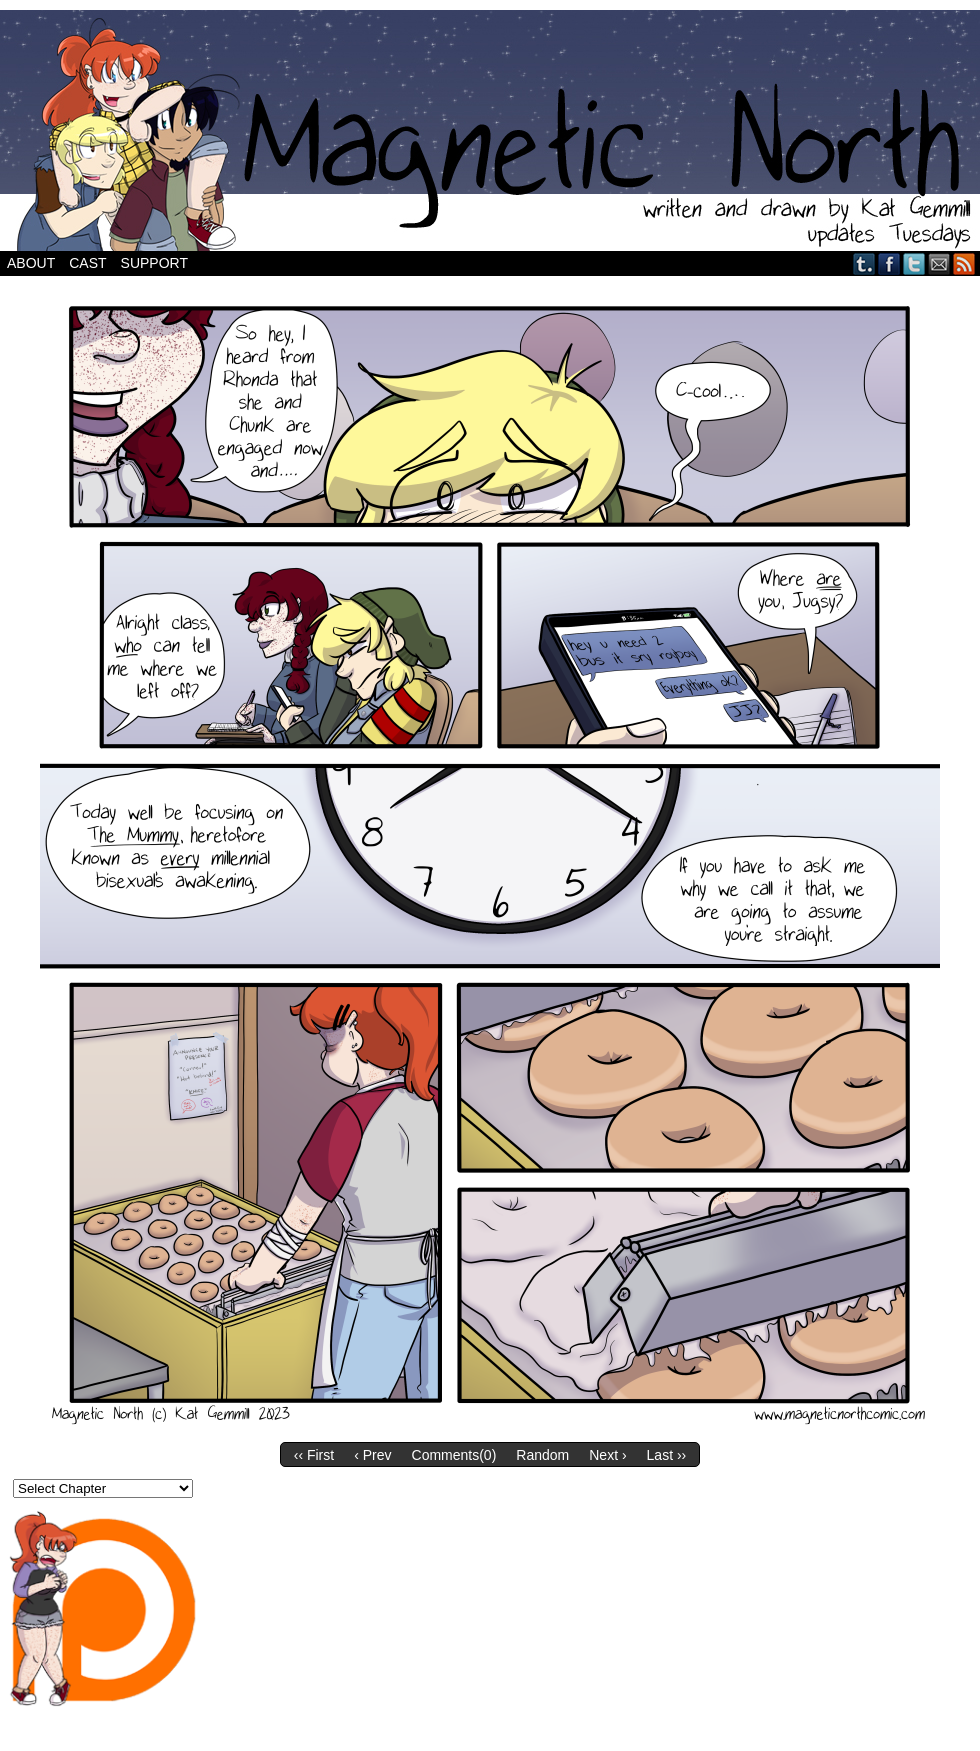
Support (154, 263)
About (31, 263)
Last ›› (667, 1455)
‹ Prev (372, 1455)
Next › (607, 1455)
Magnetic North (490, 130)
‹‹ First (314, 1455)
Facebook (889, 263)
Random (542, 1455)
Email (939, 263)
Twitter (914, 263)
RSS (964, 263)
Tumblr (864, 263)
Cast (87, 263)
